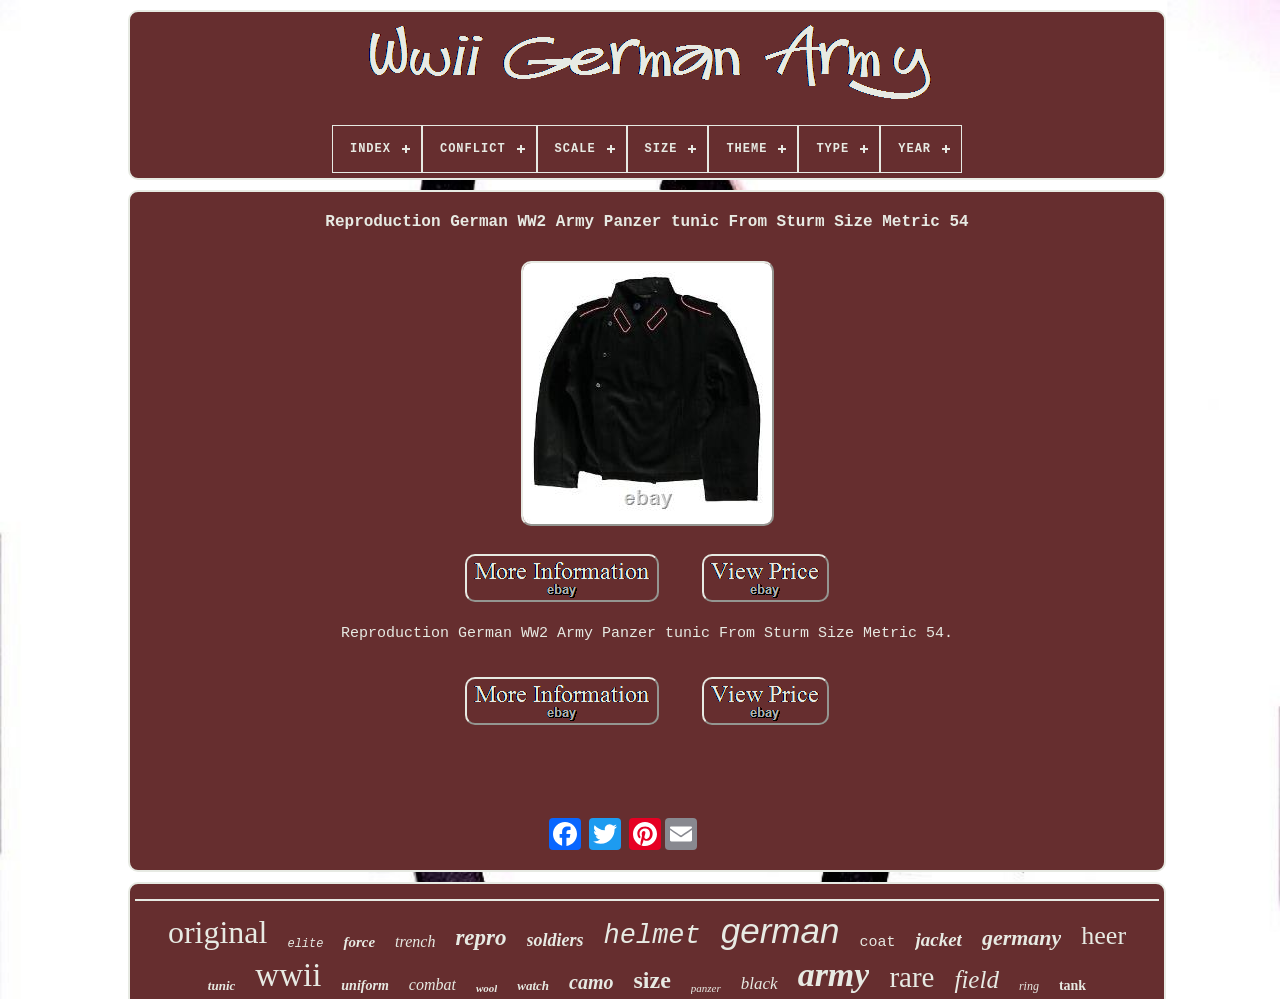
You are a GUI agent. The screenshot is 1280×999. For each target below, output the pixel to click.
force (359, 942)
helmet (652, 936)
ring (1029, 986)
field (976, 979)
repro (480, 937)
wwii (288, 975)
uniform (364, 985)
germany (1021, 937)
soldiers (555, 940)
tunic (221, 985)
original (218, 932)
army (834, 974)
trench (415, 941)
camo (591, 982)
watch (533, 985)
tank (1072, 985)
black (759, 983)
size (652, 980)
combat (432, 984)
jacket (938, 939)
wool (486, 988)
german (780, 930)
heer (1103, 935)
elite (305, 944)
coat (877, 942)
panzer (706, 988)
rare (911, 977)
